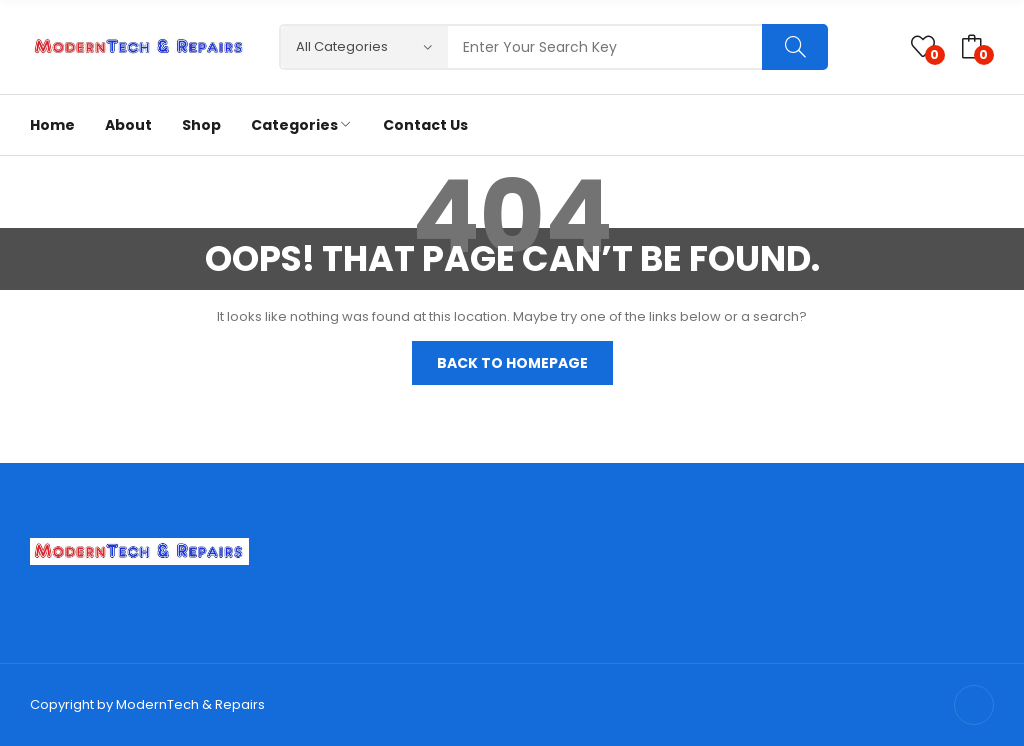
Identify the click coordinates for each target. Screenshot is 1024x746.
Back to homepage (512, 363)
